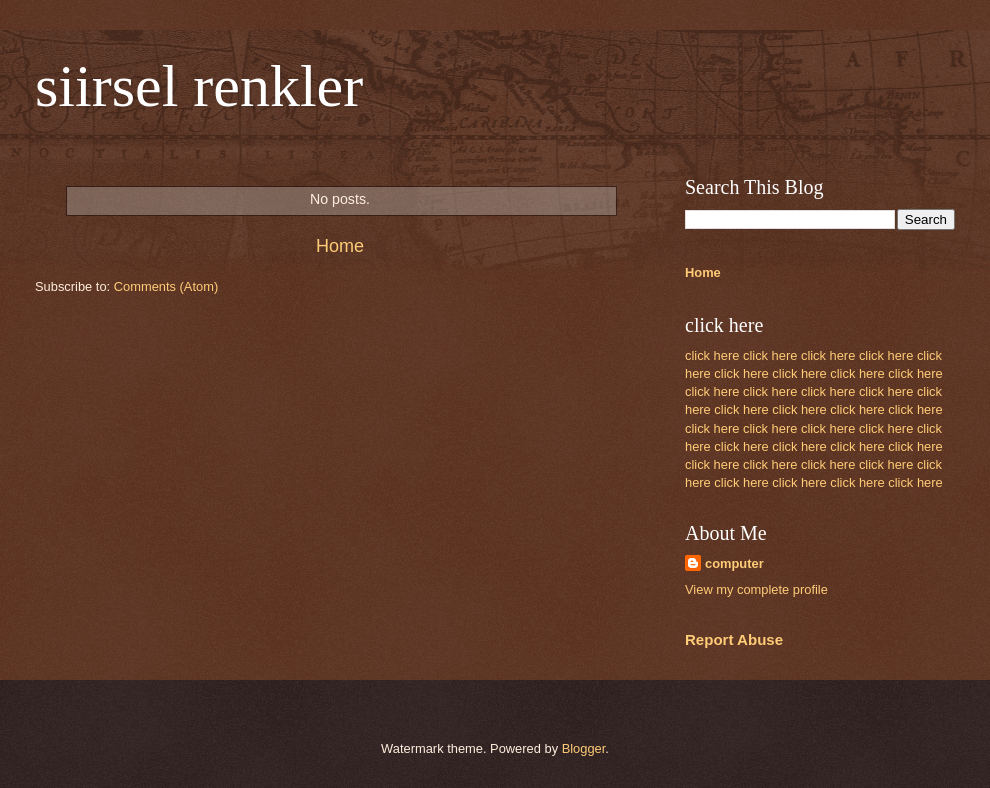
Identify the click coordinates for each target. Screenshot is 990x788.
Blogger (584, 748)
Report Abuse (734, 639)
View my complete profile (756, 589)
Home (340, 246)
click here (712, 355)
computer (734, 563)
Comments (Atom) (166, 286)
